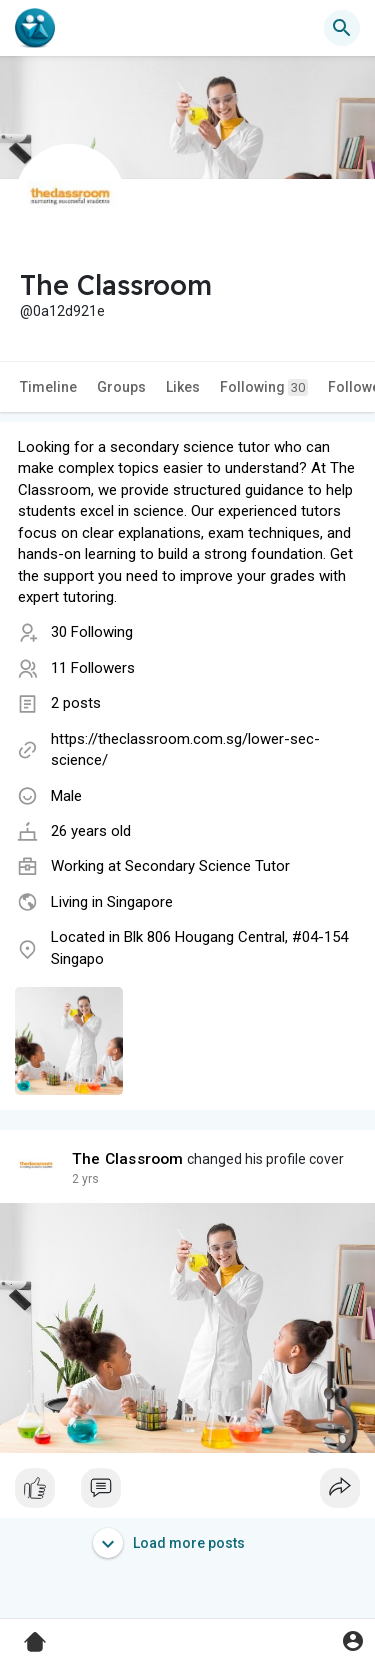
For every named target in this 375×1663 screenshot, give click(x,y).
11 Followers (93, 668)
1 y (80, 1179)
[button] (342, 28)
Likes (183, 387)
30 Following (92, 632)
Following (264, 387)
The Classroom (128, 1159)
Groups (121, 387)
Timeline (48, 387)
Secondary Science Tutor (207, 866)
